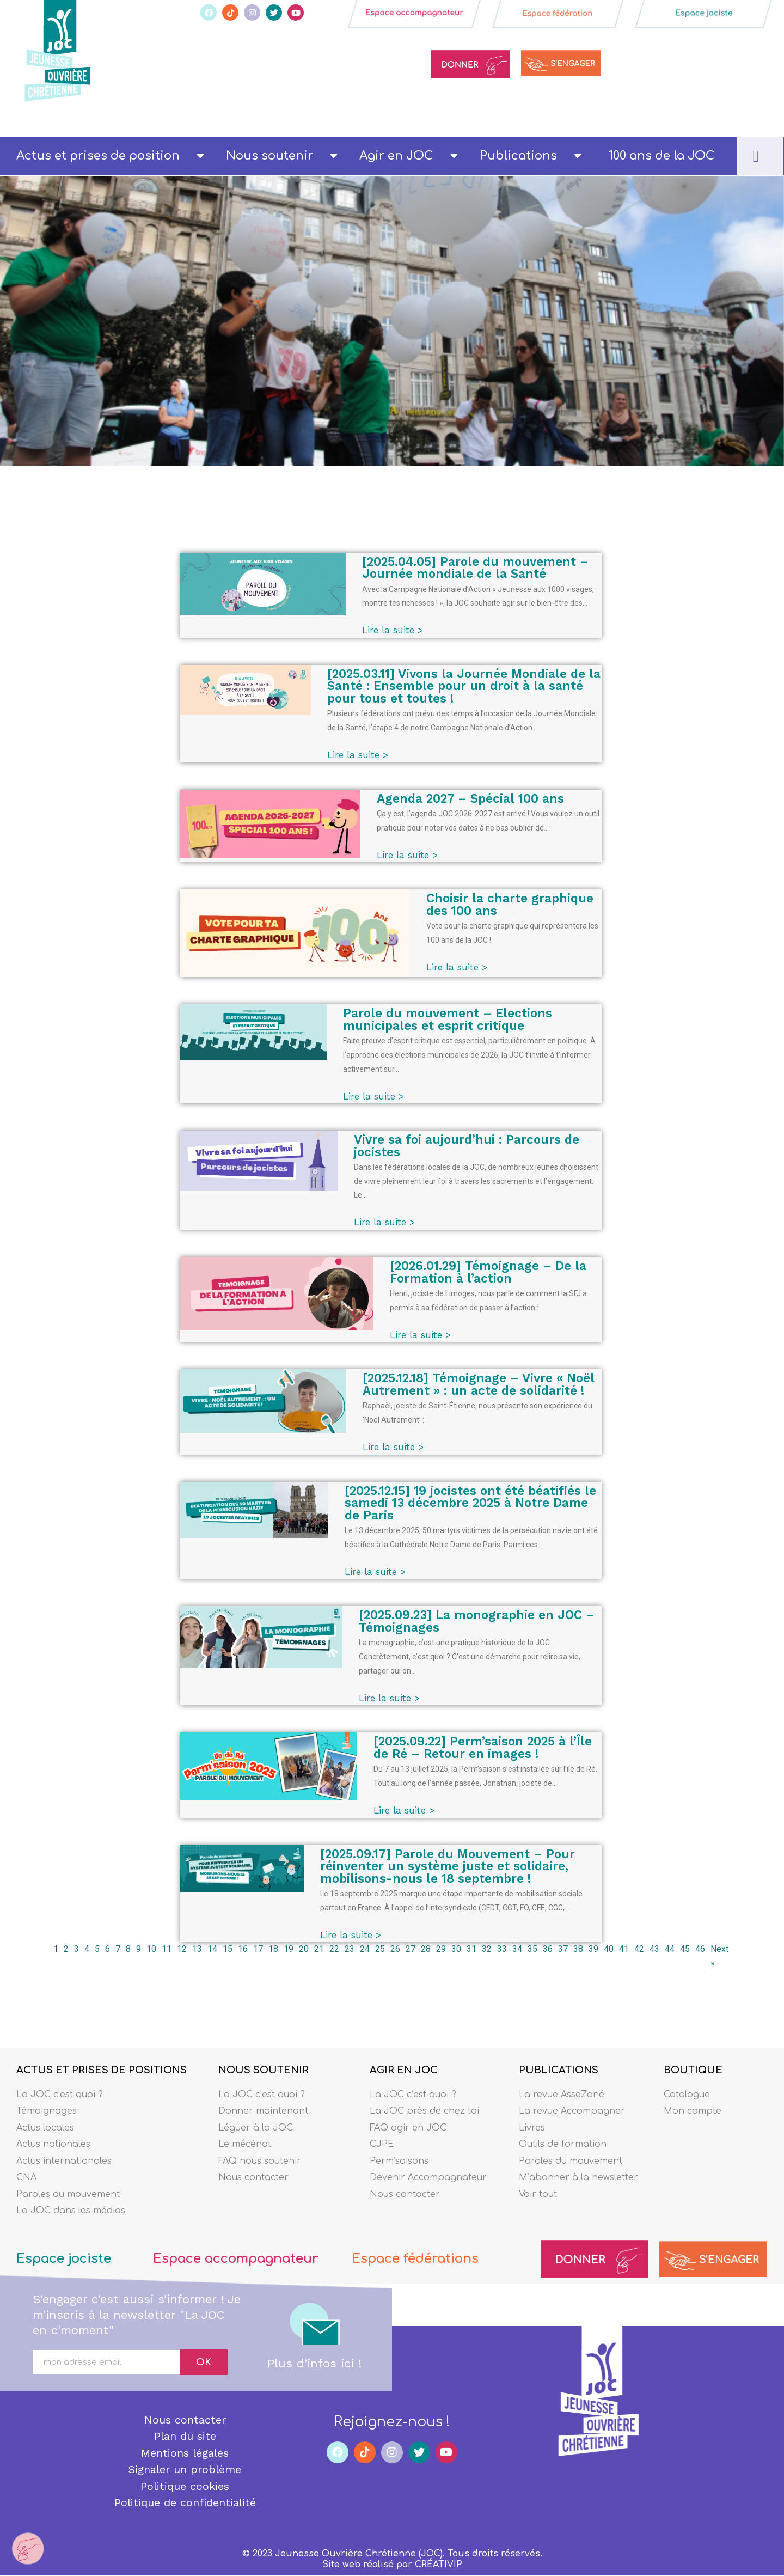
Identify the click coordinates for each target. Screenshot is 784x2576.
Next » (719, 1957)
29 (441, 1950)
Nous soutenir (282, 155)
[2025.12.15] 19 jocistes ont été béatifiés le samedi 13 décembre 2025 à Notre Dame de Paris (473, 1504)
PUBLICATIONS (558, 2070)
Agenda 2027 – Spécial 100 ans (473, 798)
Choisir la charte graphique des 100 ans (513, 904)
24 (365, 1950)
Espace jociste (64, 2258)
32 (487, 1950)
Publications (530, 155)
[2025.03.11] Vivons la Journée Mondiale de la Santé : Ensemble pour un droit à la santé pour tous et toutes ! (465, 686)
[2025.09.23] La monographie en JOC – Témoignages (479, 1622)
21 (319, 1950)
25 (380, 1950)
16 (243, 1950)
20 (304, 1950)
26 (395, 1950)
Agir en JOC (408, 155)
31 (471, 1950)
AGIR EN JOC (404, 2070)
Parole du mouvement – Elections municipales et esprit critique (450, 1020)
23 (349, 1950)
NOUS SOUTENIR (263, 2070)
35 (532, 1950)
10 (151, 1950)
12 (182, 1950)
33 (502, 1950)
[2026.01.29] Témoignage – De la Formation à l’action (491, 1273)
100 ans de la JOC (661, 155)
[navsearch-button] (756, 156)
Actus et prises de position (110, 155)
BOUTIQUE (693, 2070)
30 (456, 1950)
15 (227, 1950)
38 (578, 1950)
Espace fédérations (417, 2258)
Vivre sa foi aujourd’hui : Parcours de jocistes (469, 1146)
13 (197, 1950)
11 (166, 1950)
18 (273, 1950)
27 (410, 1950)
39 (593, 1950)
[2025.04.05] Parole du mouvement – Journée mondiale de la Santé (478, 567)
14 (212, 1950)
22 (334, 1950)
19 (288, 1950)
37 (563, 1950)
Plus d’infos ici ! (314, 2363)
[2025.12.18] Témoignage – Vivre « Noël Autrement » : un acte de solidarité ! (481, 1385)
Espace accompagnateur (238, 2258)
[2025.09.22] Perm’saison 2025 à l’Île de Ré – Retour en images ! (486, 1748)
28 (426, 1950)
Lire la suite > (395, 630)
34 (517, 1950)
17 (258, 1950)
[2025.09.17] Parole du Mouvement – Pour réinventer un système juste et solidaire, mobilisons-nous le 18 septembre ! (450, 1867)
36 (548, 1950)
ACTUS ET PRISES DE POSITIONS (101, 2070)
